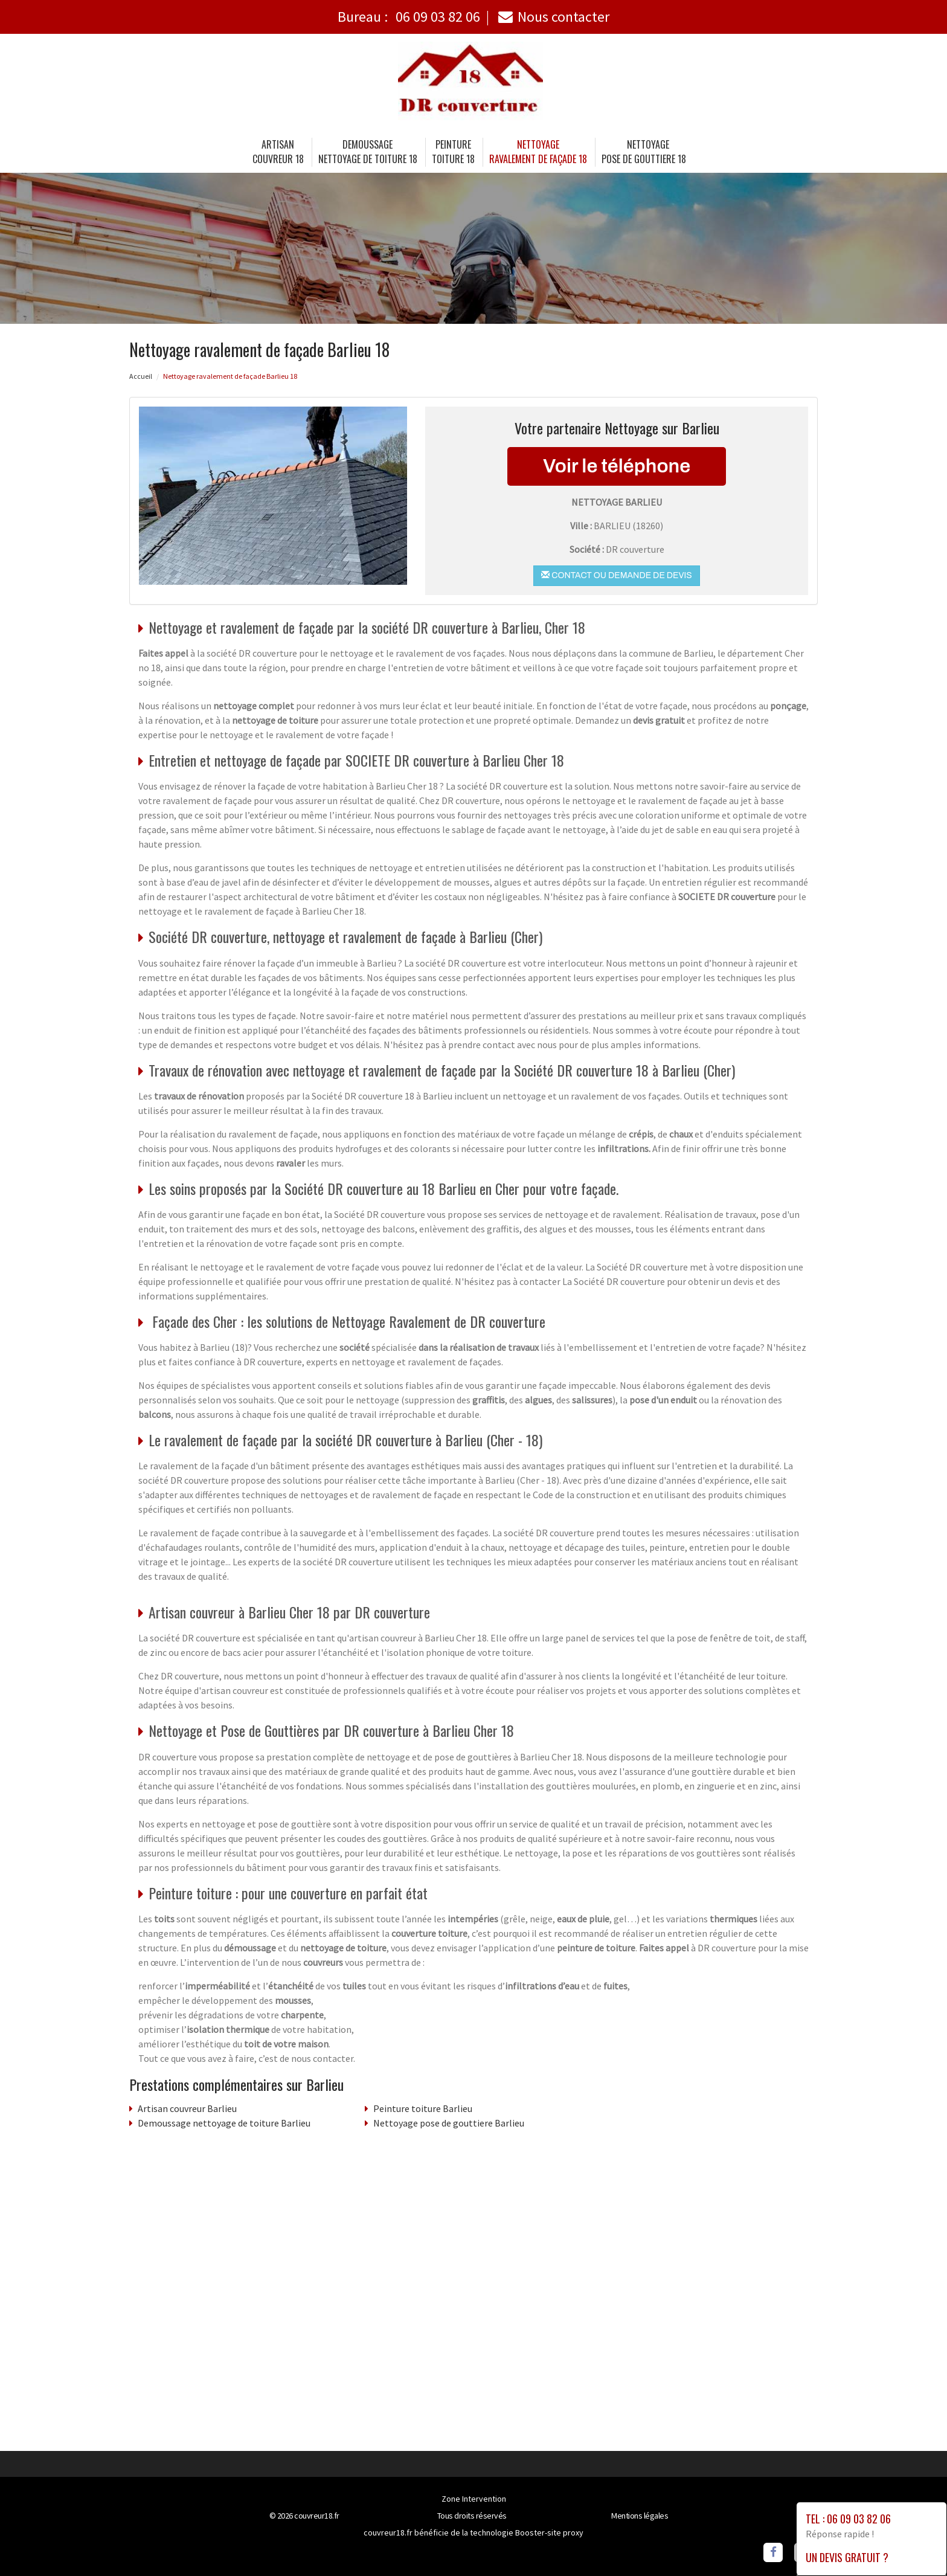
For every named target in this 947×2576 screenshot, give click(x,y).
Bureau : (409, 16)
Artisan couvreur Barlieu (187, 2108)
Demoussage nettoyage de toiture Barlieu (224, 2123)
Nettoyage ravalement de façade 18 (538, 151)
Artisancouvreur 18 (278, 151)
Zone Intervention (473, 2498)
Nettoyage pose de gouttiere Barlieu (448, 2123)
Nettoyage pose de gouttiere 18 (644, 151)
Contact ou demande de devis (616, 575)
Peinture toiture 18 (453, 151)
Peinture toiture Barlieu (422, 2108)
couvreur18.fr (316, 2515)
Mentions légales (639, 2515)
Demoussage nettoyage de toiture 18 (367, 151)
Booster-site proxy (549, 2532)
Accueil (140, 376)
